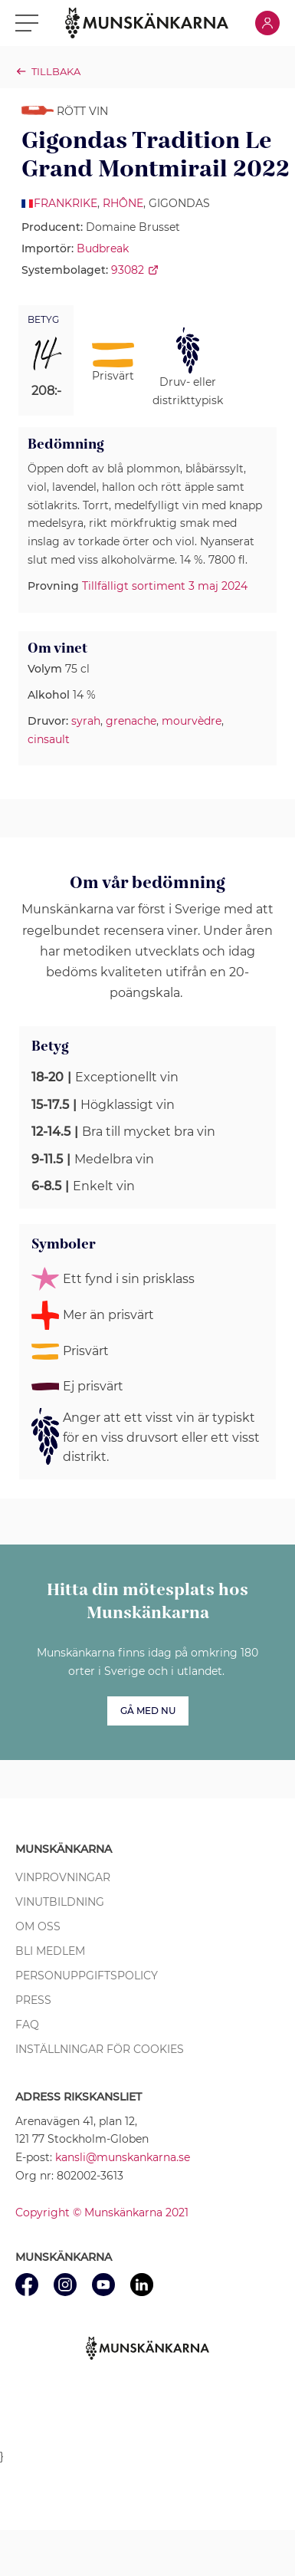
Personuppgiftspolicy (86, 1975)
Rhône (123, 203)
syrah (85, 721)
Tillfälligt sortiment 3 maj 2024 (164, 586)
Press (33, 2000)
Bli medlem (50, 1951)
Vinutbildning (59, 1902)
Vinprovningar (62, 1877)
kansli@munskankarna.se (122, 2157)
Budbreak (103, 248)
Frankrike (65, 203)
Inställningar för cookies (99, 2049)
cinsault (49, 739)
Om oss (38, 1926)
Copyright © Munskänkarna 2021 (101, 2212)
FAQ (27, 2025)
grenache (131, 721)
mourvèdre (191, 721)
